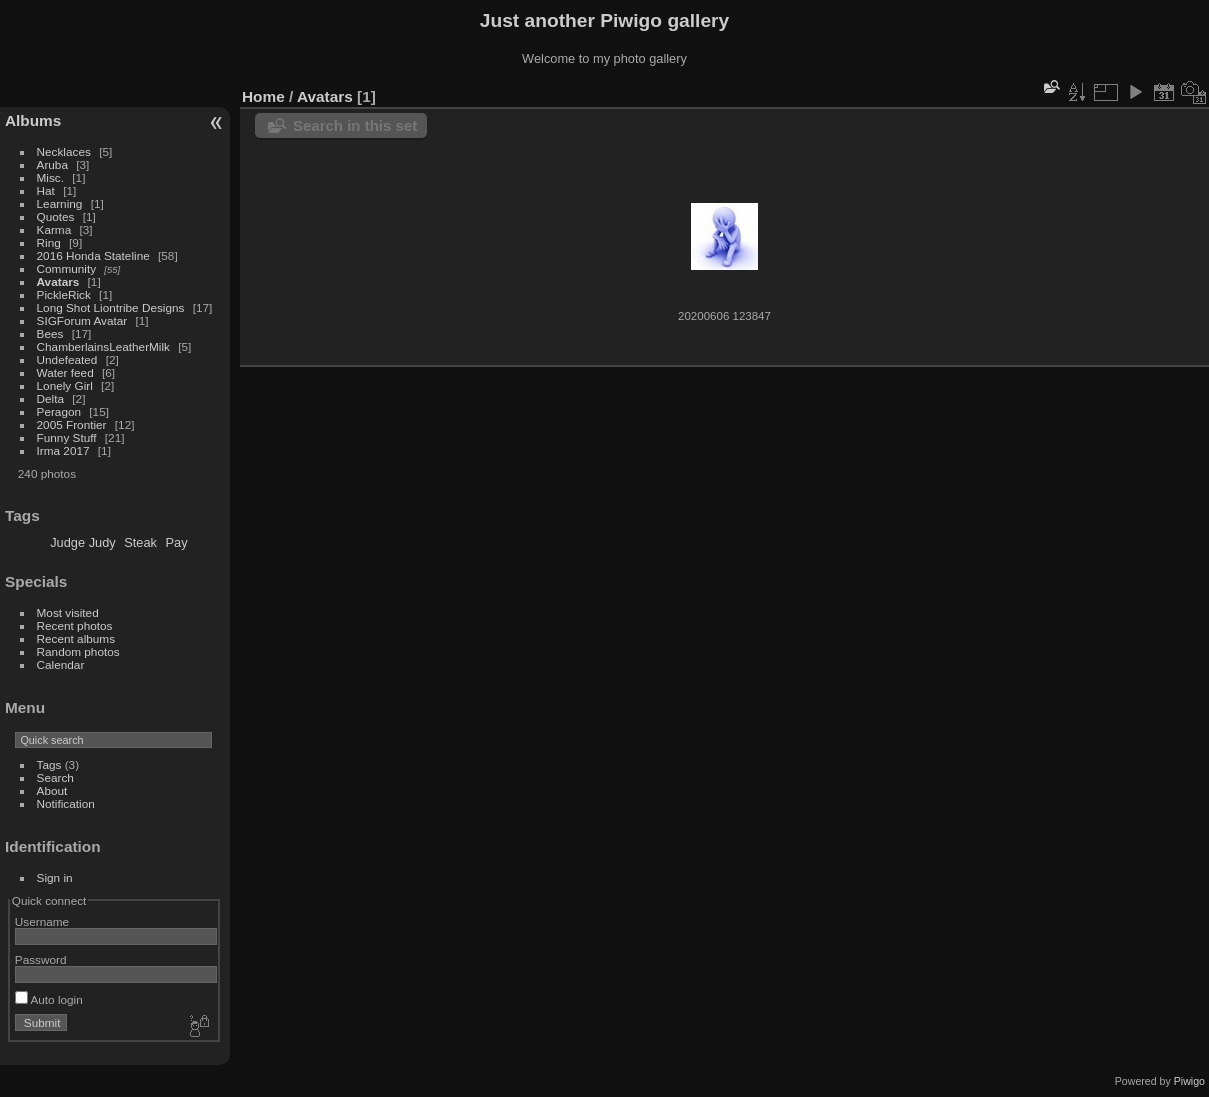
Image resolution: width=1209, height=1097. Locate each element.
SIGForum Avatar (82, 320)
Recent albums (76, 638)
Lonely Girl (65, 385)
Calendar (61, 664)
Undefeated (67, 359)
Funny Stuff (67, 437)
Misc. (50, 177)
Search (55, 777)
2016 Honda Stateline (93, 255)
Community (67, 268)
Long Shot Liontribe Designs (111, 307)
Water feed (65, 372)
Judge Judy (82, 542)
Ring (49, 242)
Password (41, 959)
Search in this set (355, 125)
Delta (50, 398)
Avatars (58, 281)
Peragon (59, 411)
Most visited (68, 612)
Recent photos (75, 625)
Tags (49, 764)
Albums (33, 120)
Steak (140, 542)
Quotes (56, 216)
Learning (60, 203)
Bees (50, 333)
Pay (177, 542)
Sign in (55, 877)
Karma (54, 229)
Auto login (49, 999)
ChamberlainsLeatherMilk (103, 346)
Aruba (52, 164)
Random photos (78, 651)
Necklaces (64, 151)
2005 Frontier (72, 424)
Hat (46, 190)
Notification (66, 803)
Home (263, 96)
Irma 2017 (63, 450)
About (52, 790)
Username (42, 921)
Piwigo (1189, 1081)
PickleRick (64, 294)
